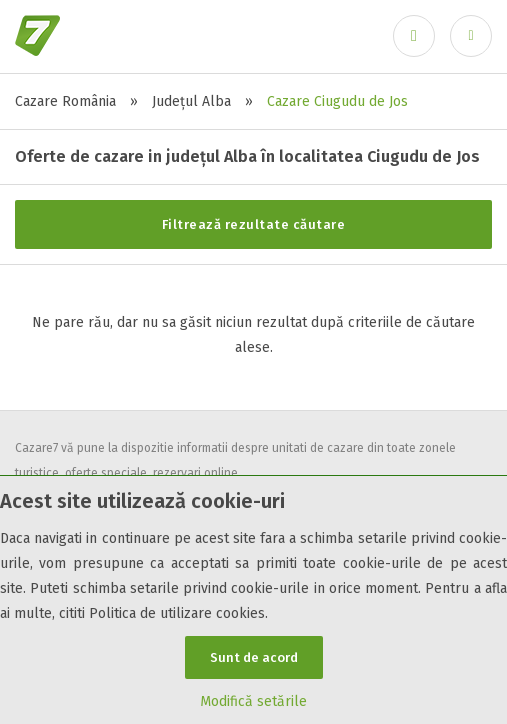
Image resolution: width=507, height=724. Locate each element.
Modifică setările (253, 701)
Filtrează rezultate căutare (254, 224)
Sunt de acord (254, 657)
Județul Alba (191, 101)
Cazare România (65, 101)
